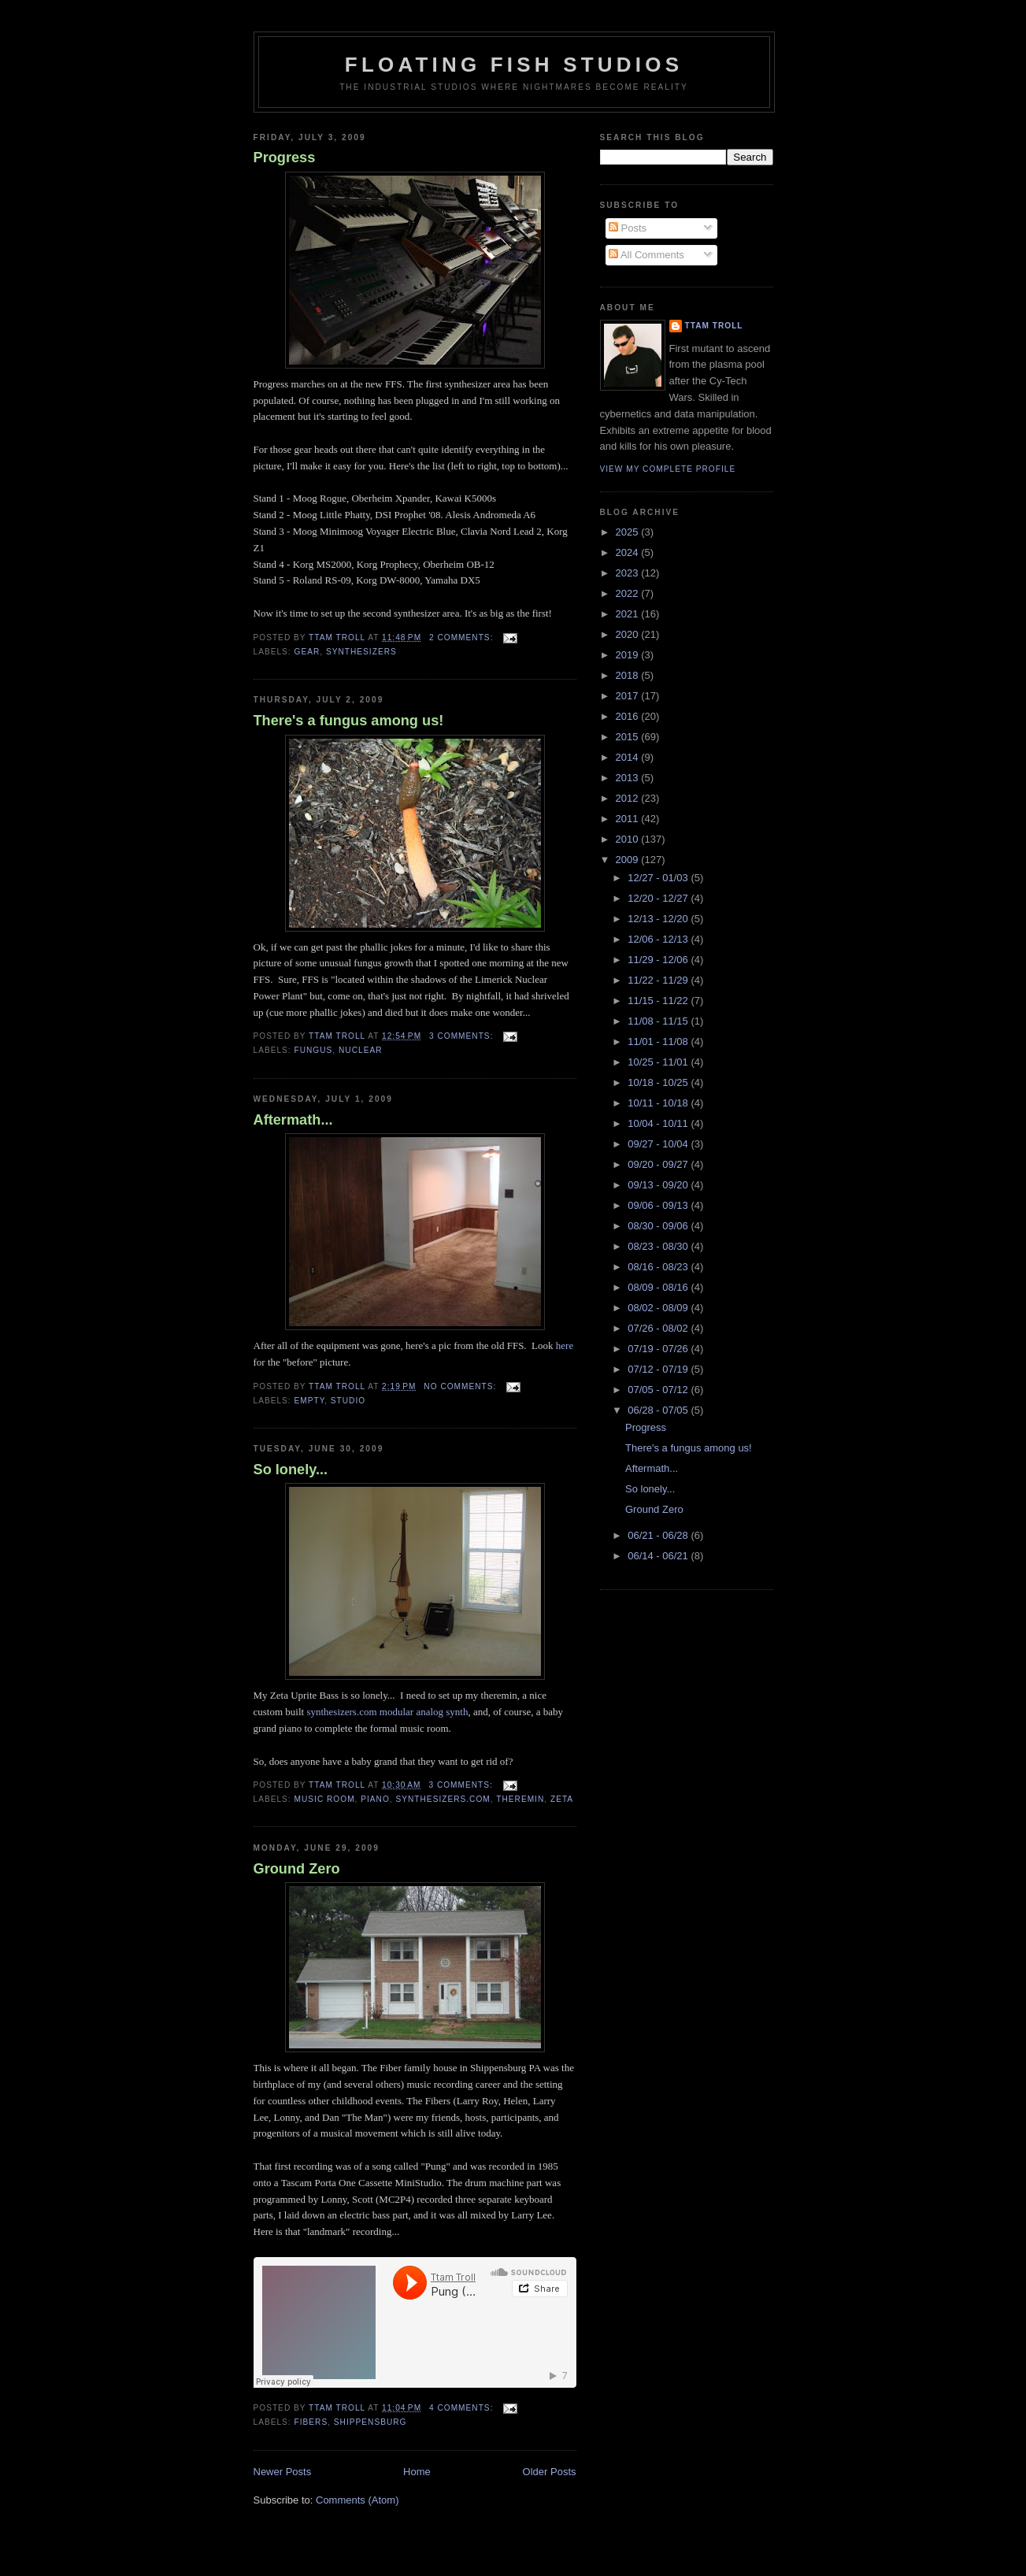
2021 (629, 614)
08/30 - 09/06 (659, 1226)
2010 (629, 839)
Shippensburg (370, 2422)
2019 (629, 655)
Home (417, 2472)
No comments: (461, 1386)
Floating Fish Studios (514, 64)
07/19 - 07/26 (659, 1349)
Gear (307, 651)
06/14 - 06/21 (659, 1556)
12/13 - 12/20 (659, 919)
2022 (629, 593)
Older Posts (549, 2472)
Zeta (561, 1799)
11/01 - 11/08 (659, 1041)
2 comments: (462, 637)
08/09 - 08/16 (659, 1287)
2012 (629, 798)
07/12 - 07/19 (659, 1369)
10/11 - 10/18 (659, 1103)
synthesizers (361, 651)
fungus (313, 1050)
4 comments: (462, 2408)
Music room (324, 1799)
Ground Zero (297, 1869)
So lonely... (291, 1469)
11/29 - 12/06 (659, 960)
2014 (629, 757)
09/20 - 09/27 (659, 1164)
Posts (627, 228)
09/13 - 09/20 (659, 1185)
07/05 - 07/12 (659, 1389)
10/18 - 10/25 (659, 1082)
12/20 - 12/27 (659, 898)
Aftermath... (293, 1120)
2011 (629, 819)
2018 (629, 675)
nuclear (360, 1050)
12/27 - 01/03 (659, 878)
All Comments (646, 255)
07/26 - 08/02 (659, 1328)
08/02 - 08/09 (659, 1308)
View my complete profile (668, 469)
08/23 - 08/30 (659, 1246)
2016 (629, 716)
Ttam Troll (714, 325)
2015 (629, 737)
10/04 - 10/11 (659, 1123)
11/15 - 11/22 (659, 1000)
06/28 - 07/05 (659, 1410)
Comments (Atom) (357, 2500)
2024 (629, 552)
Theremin (520, 1799)
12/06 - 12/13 (659, 939)
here (564, 1345)
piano (375, 1799)
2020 (629, 634)
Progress (285, 157)
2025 (629, 532)
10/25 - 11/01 (659, 1062)
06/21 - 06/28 (659, 1535)
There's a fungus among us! (349, 720)
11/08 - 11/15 (659, 1021)
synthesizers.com (442, 1799)
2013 (629, 778)
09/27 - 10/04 (659, 1144)
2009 (629, 859)
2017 (629, 696)
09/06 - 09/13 (659, 1205)
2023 (629, 573)
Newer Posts (283, 2472)
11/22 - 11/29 (659, 980)
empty (309, 1400)
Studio (348, 1400)
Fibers (311, 2422)
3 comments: (462, 1036)
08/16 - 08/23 (659, 1267)
